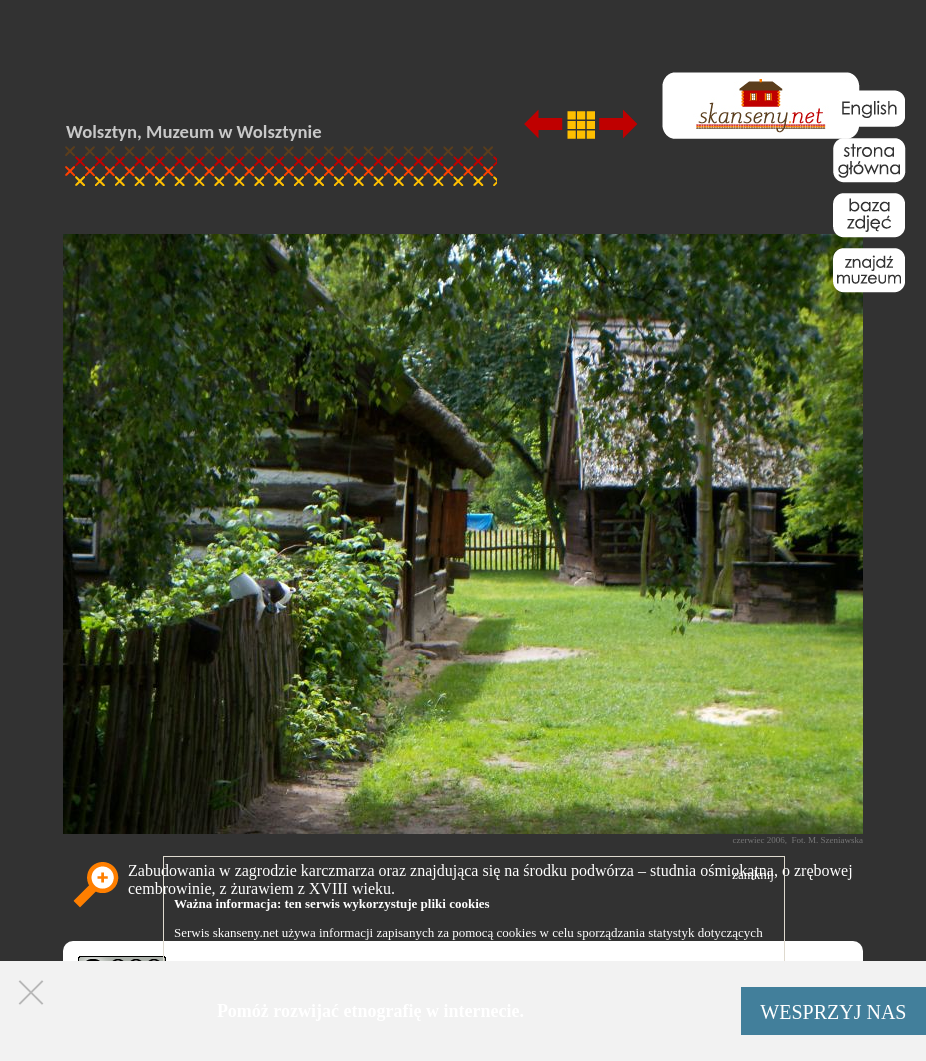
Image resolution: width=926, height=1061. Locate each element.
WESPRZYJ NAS (833, 1012)
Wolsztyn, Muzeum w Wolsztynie (194, 131)
